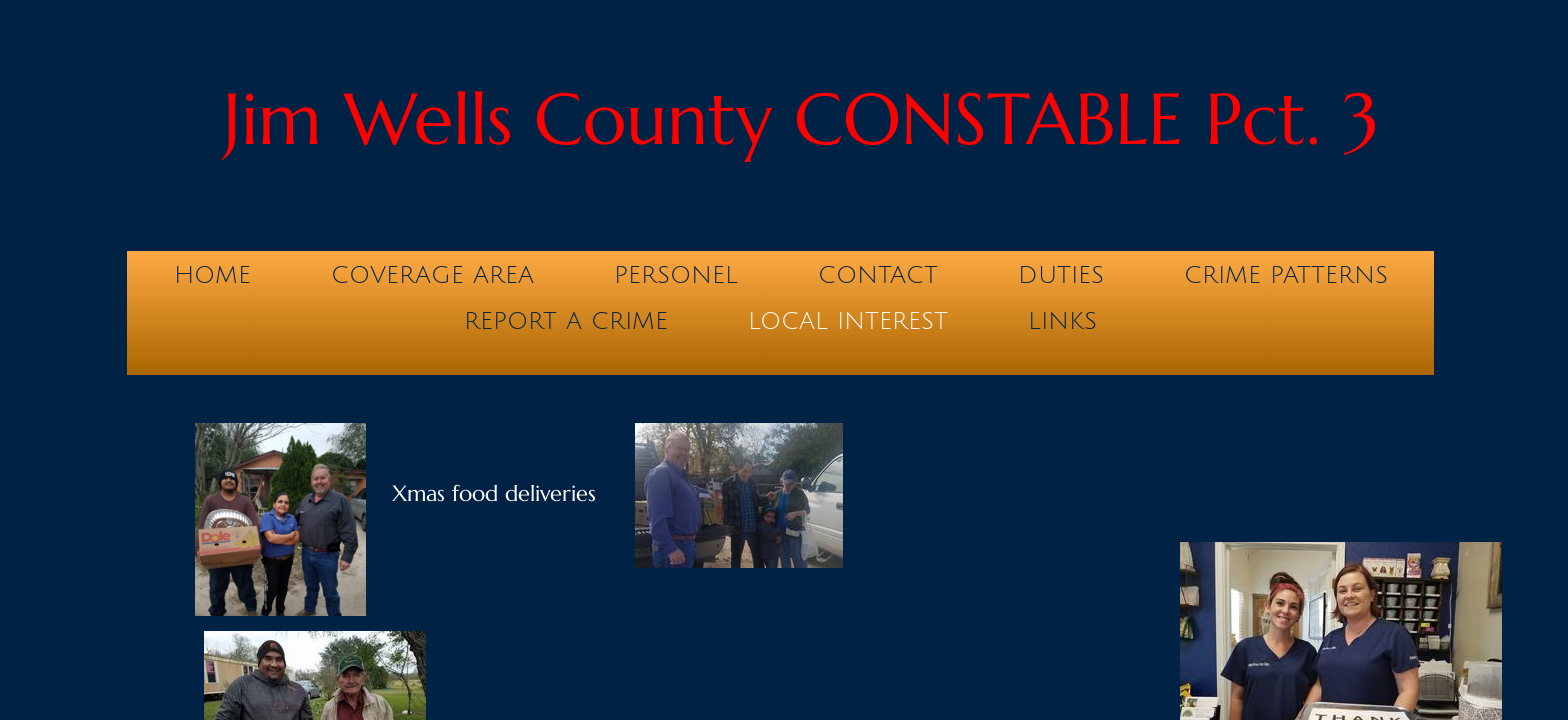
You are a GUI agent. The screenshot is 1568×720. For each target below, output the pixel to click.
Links (1062, 321)
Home (212, 275)
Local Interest (848, 321)
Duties (1061, 275)
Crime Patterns (1286, 275)
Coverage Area (432, 275)
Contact (878, 275)
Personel (676, 275)
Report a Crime (566, 321)
